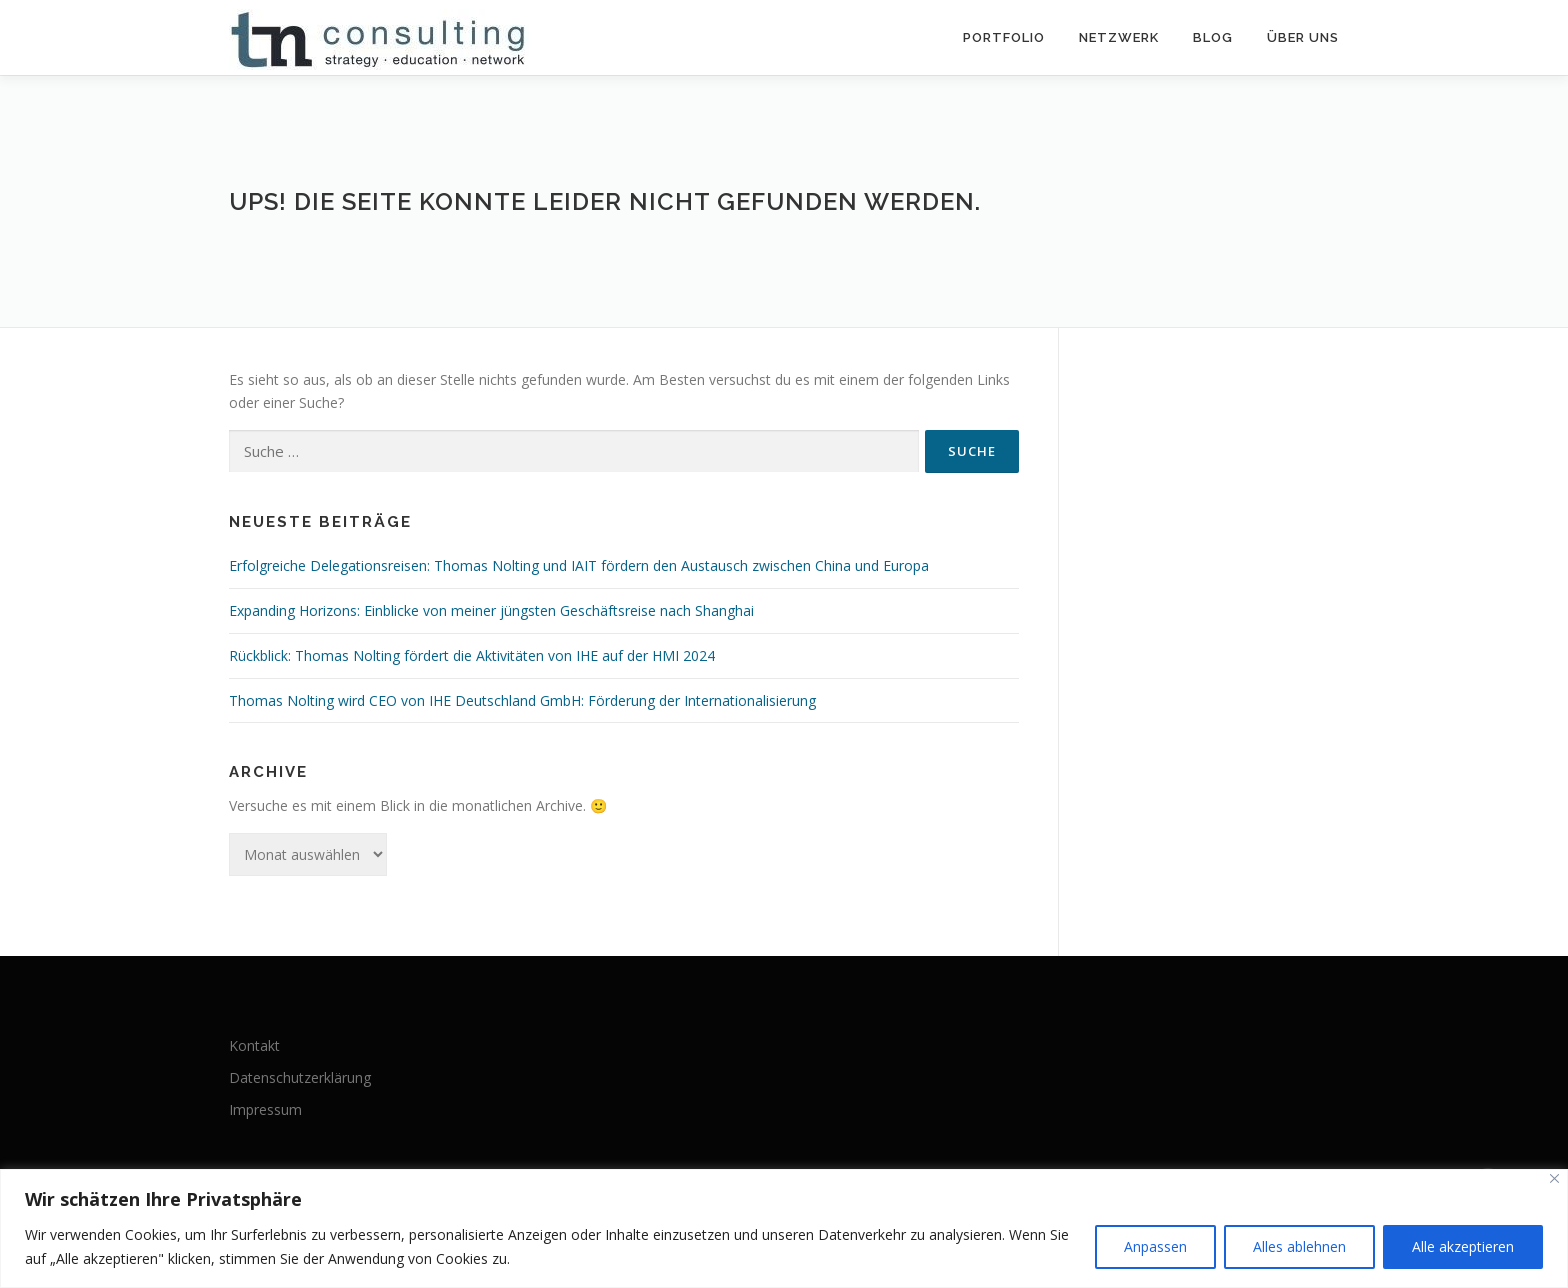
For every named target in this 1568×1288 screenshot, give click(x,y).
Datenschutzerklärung (300, 1077)
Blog (1213, 37)
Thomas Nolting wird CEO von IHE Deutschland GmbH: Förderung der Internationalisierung (522, 700)
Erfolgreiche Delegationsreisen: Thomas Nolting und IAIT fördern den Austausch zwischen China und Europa (579, 565)
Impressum (265, 1109)
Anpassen (1155, 1246)
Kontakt (254, 1045)
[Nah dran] (1554, 1178)
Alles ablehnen (1299, 1246)
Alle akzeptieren (1463, 1246)
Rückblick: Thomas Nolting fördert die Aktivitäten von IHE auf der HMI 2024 (472, 655)
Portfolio (1004, 37)
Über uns (1303, 37)
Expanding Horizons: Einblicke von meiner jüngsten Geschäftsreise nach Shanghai (491, 610)
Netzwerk (1119, 37)
